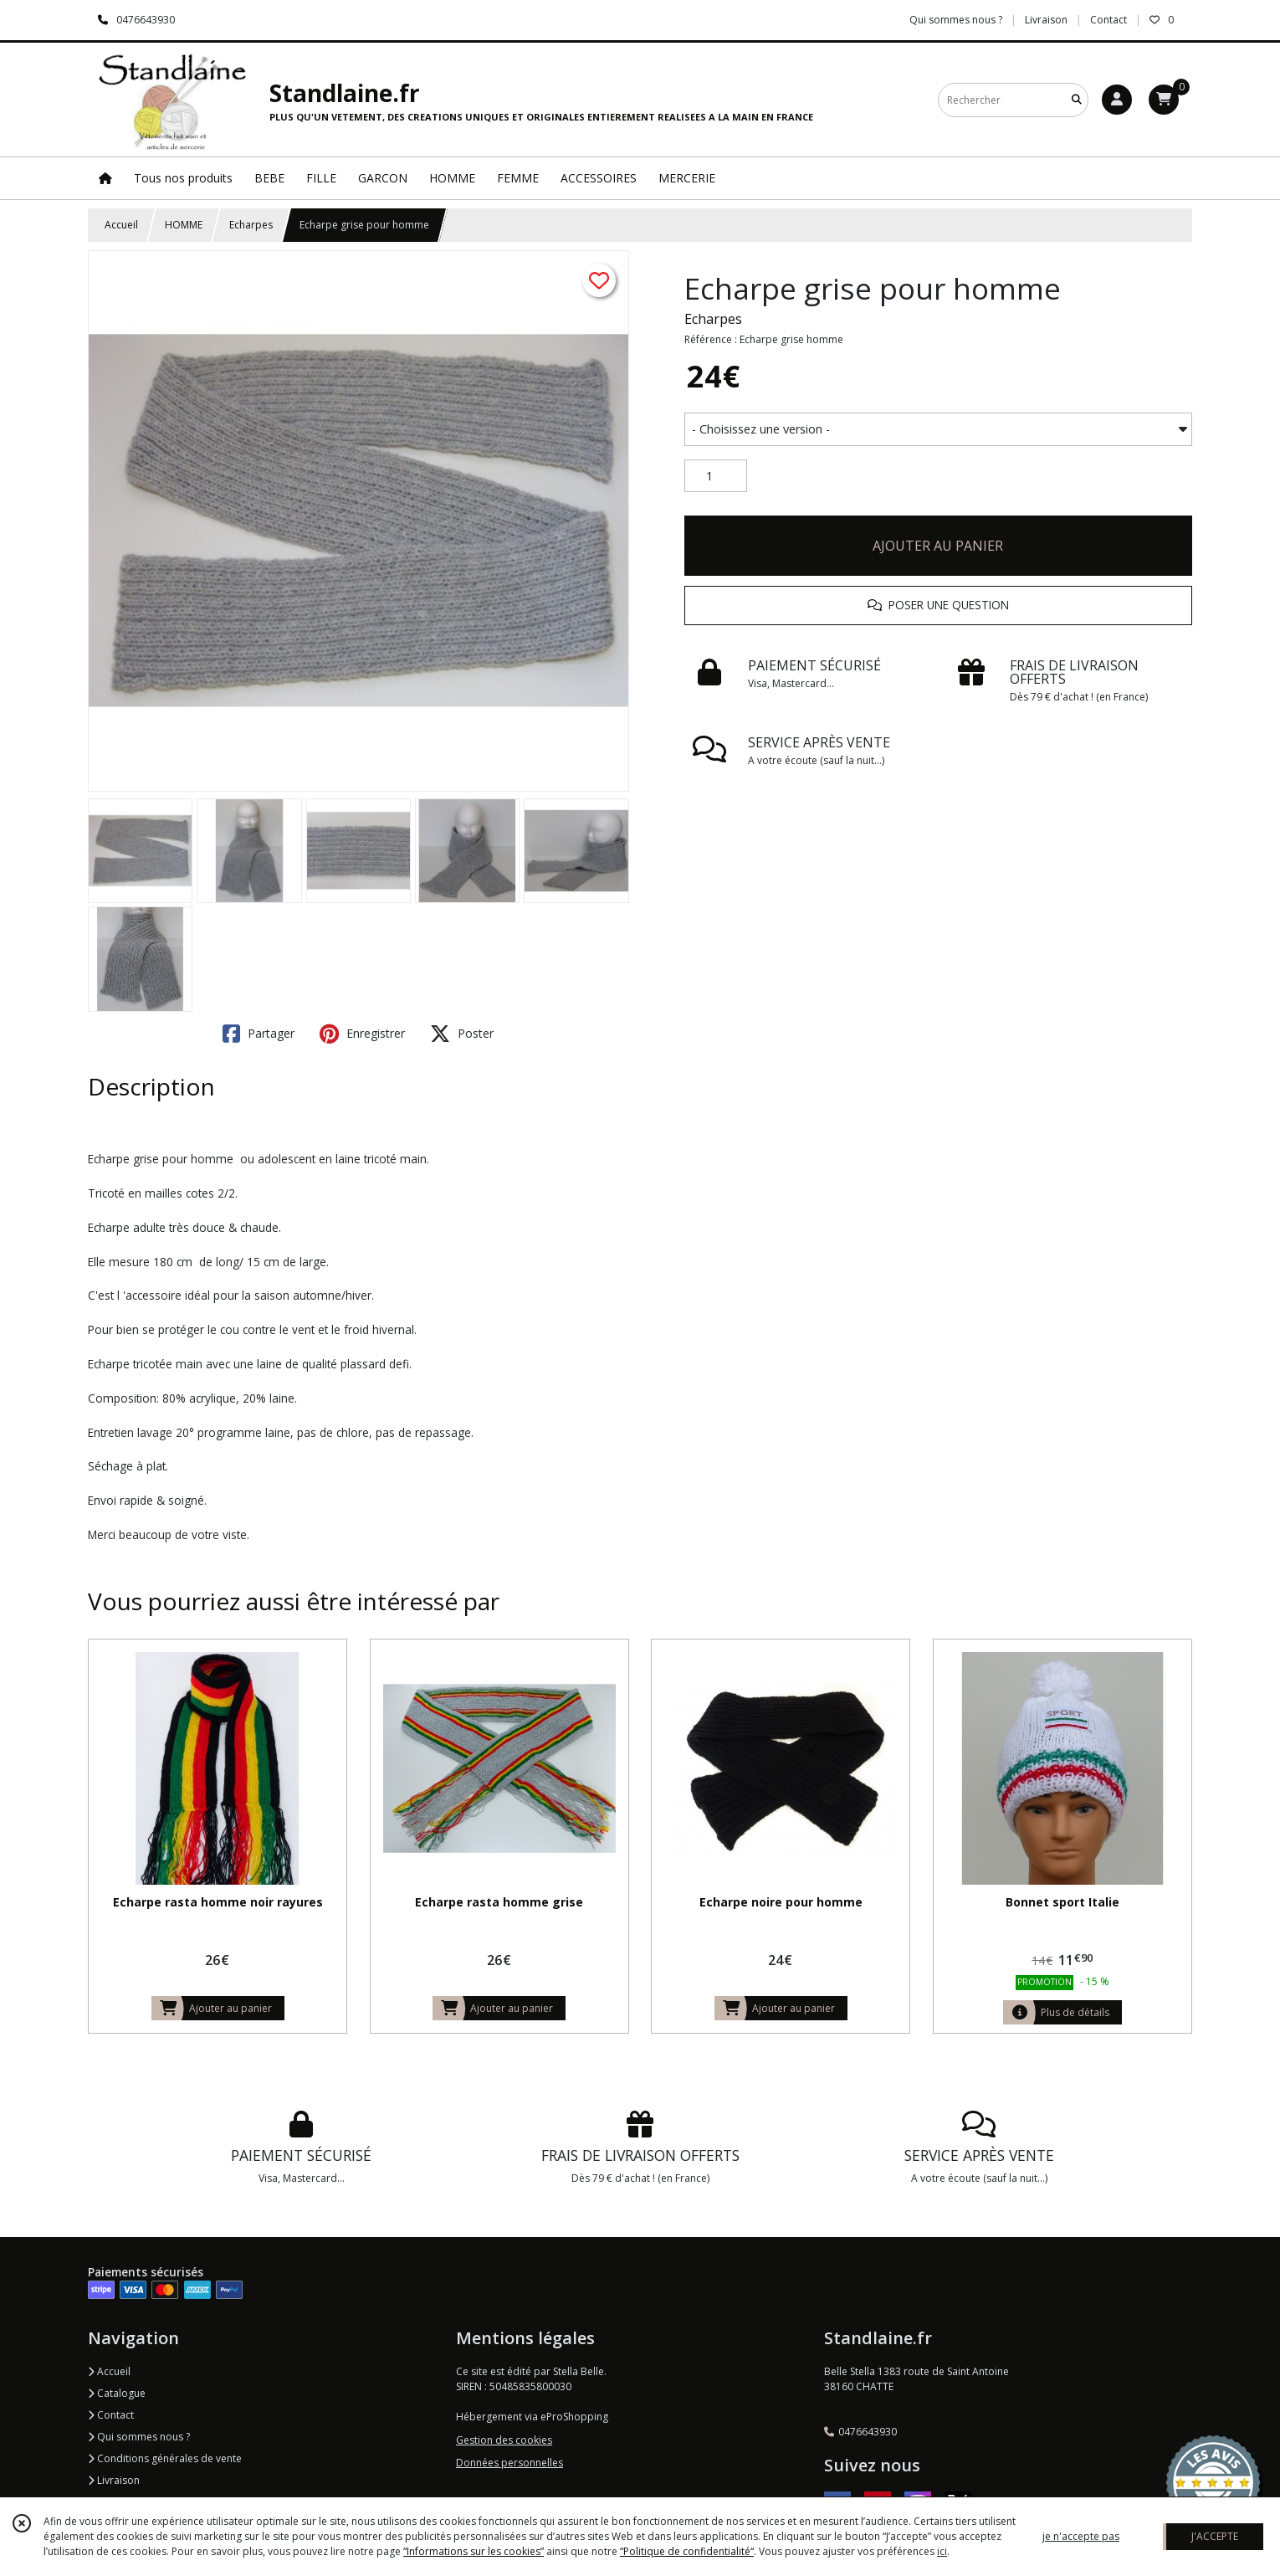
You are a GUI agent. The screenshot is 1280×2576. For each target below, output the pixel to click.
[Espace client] (1116, 99)
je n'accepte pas (1080, 2536)
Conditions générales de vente (165, 2458)
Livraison (114, 2480)
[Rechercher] (1077, 100)
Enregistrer (362, 1034)
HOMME (183, 225)
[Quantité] (715, 476)
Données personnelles (509, 2462)
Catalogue (117, 2393)
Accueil (121, 225)
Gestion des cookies (504, 2440)
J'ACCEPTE (1214, 2536)
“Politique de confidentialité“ (687, 2551)
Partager (258, 1034)
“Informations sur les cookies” (473, 2551)
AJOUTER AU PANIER (938, 545)
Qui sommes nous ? (139, 2437)
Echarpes (251, 225)
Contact (1108, 20)
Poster (462, 1034)
